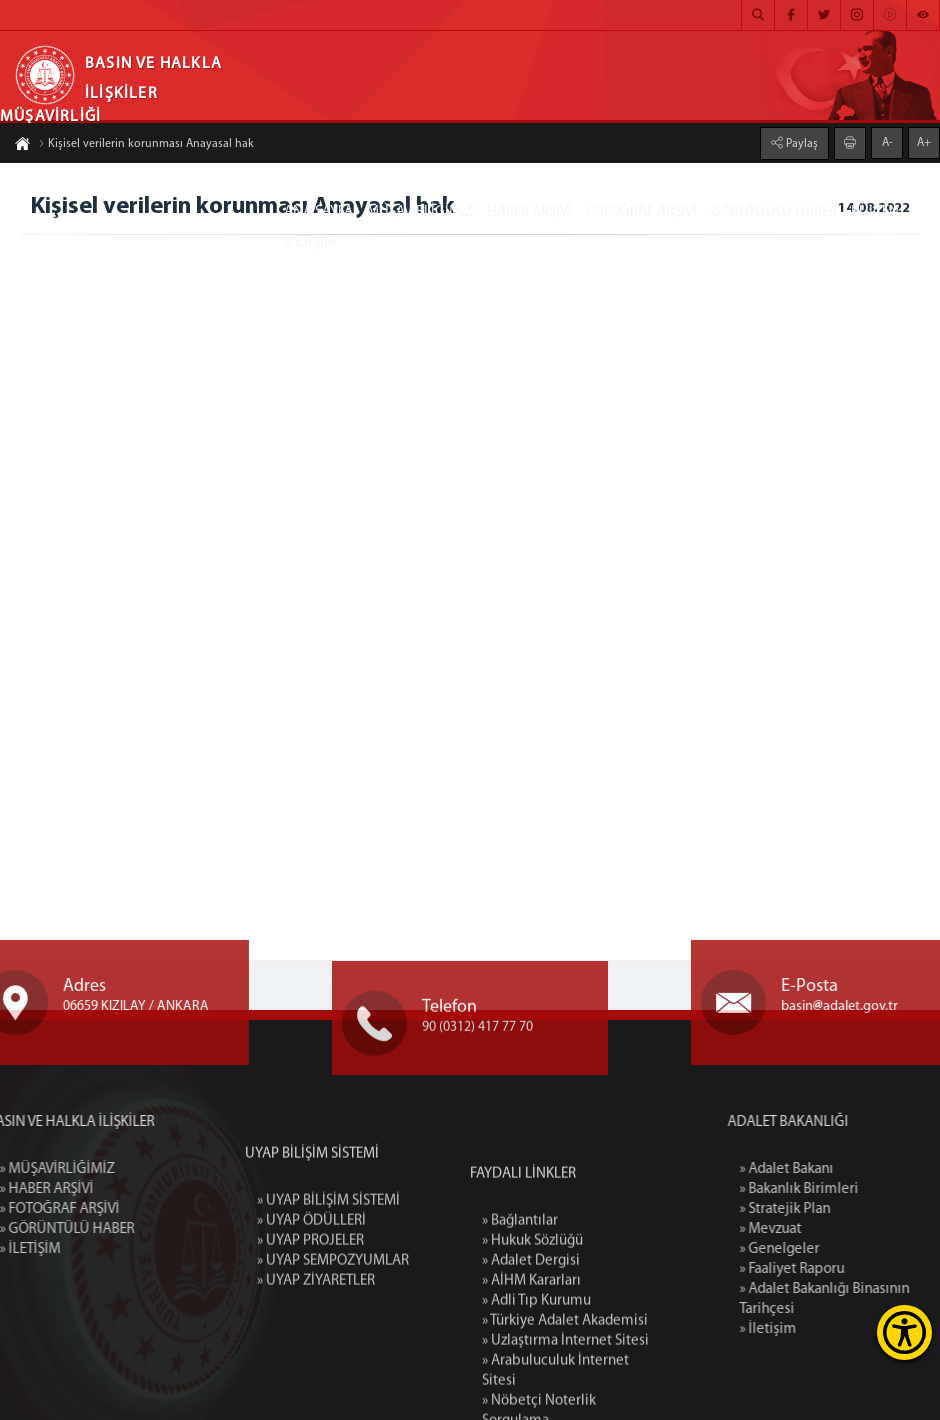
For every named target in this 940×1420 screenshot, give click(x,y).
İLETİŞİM (310, 242)
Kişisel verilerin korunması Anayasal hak (146, 146)
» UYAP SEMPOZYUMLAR (333, 1328)
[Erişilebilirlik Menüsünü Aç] (904, 1332)
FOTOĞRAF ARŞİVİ (641, 212)
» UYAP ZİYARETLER (316, 1348)
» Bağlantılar (520, 1330)
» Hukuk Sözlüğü (532, 1350)
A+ (924, 141)
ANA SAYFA (318, 212)
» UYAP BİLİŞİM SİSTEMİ (328, 1268)
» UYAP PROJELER (310, 1308)
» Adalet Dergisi (531, 1370)
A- (887, 141)
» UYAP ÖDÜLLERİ (311, 1288)
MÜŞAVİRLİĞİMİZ (420, 212)
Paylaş (800, 142)
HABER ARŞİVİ (529, 212)
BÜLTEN (875, 212)
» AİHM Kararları (531, 1390)
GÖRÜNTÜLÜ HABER (774, 212)
